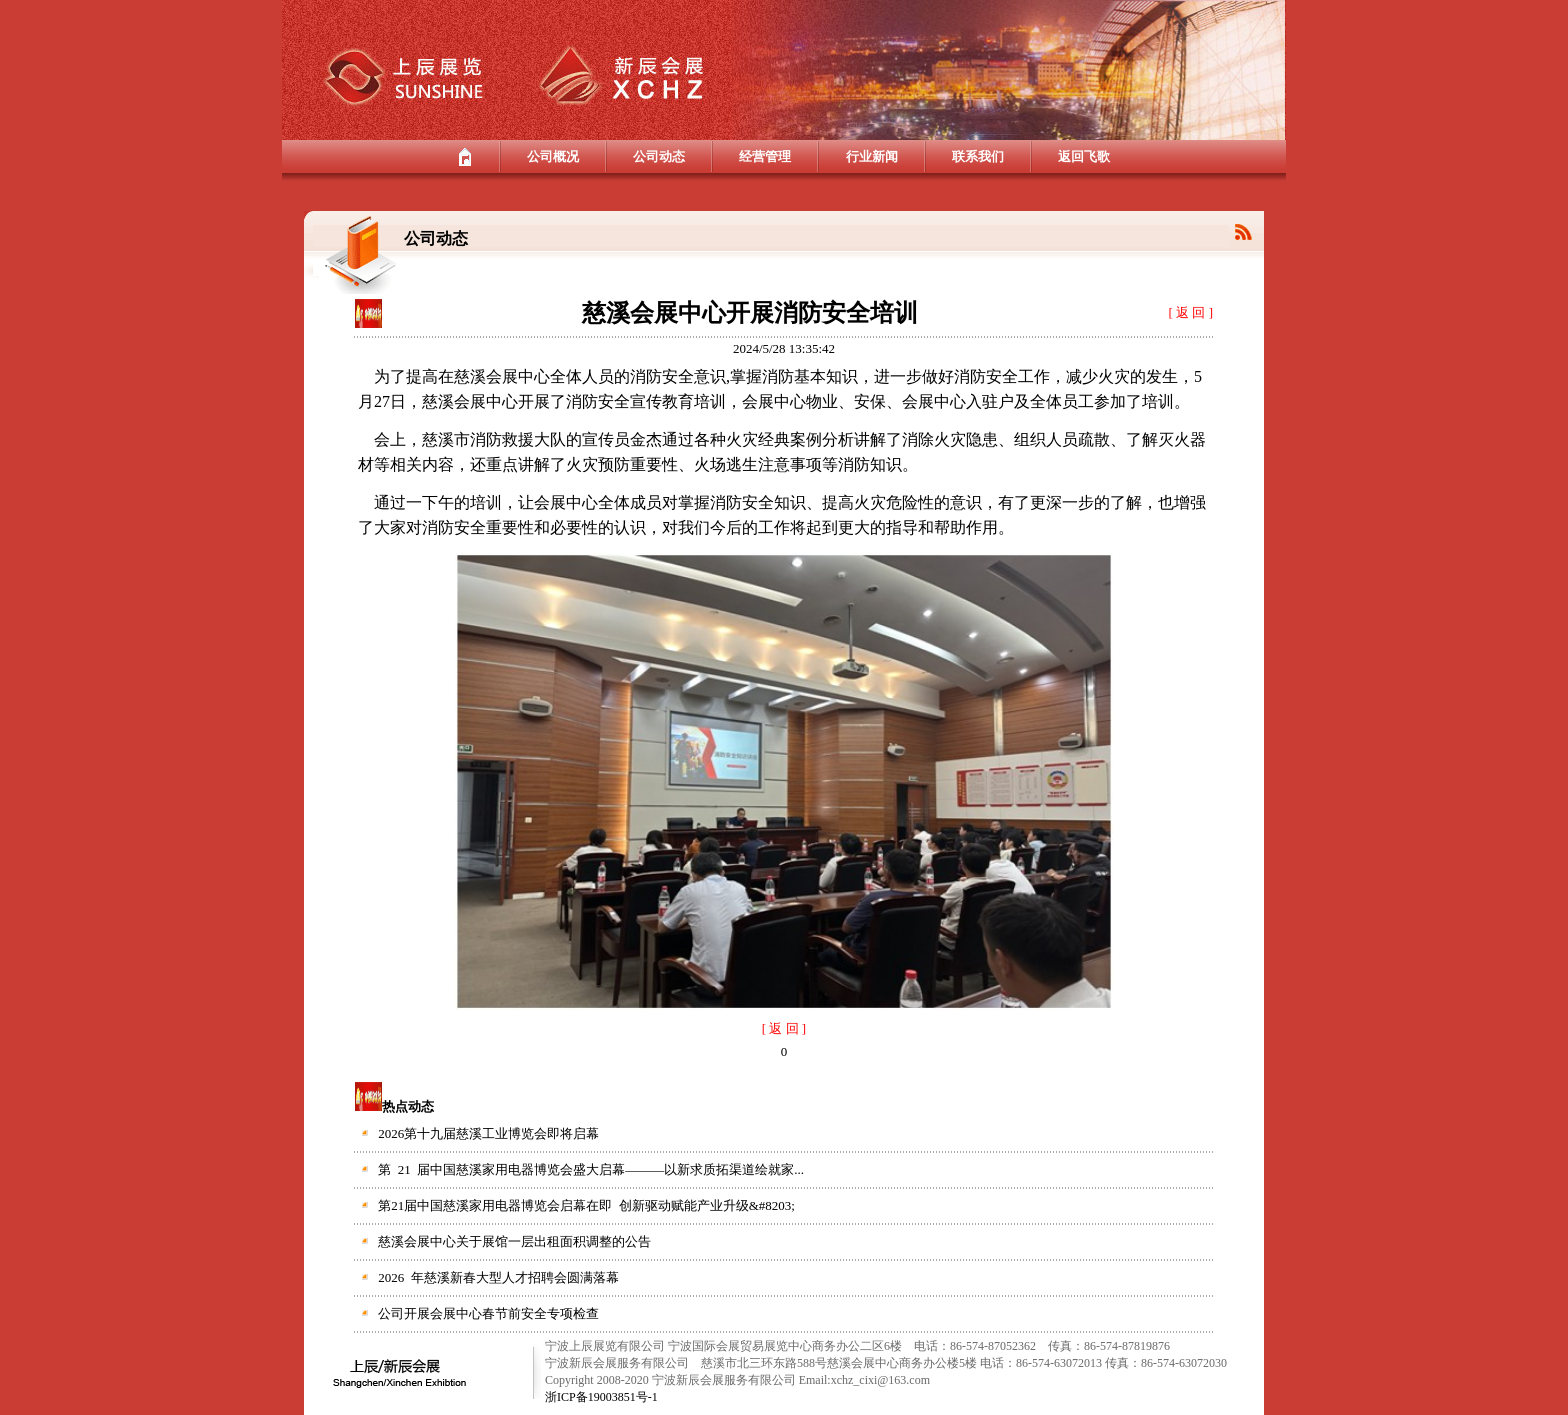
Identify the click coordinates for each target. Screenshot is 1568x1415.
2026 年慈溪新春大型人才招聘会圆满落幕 (498, 1277)
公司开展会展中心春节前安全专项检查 (488, 1313)
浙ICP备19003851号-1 (601, 1397)
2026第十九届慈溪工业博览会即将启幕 (488, 1133)
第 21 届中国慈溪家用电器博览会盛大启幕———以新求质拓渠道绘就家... (591, 1169)
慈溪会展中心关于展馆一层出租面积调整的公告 (514, 1241)
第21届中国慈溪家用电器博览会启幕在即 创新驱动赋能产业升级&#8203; (586, 1205)
